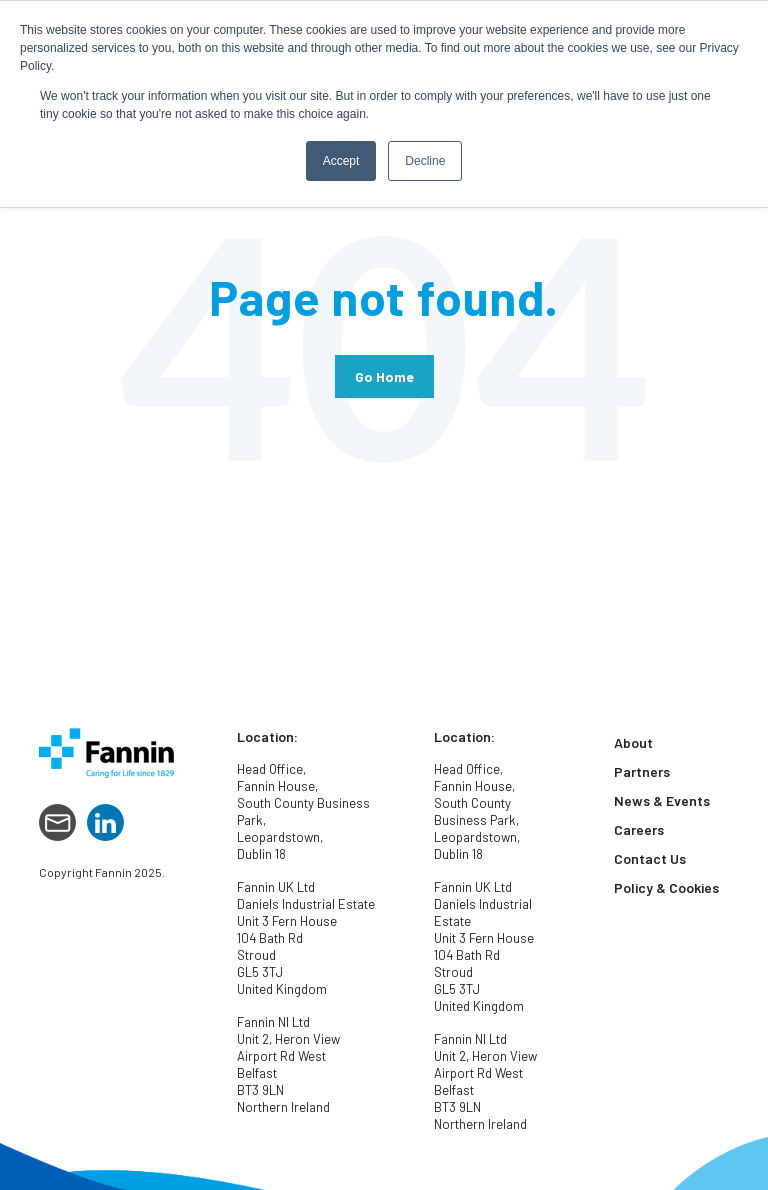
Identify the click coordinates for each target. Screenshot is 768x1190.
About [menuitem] (633, 742)
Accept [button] (341, 161)
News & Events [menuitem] (662, 800)
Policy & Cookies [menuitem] (666, 887)
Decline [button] (425, 161)
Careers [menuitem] (639, 829)
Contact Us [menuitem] (650, 858)
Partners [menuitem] (642, 771)
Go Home (384, 376)
